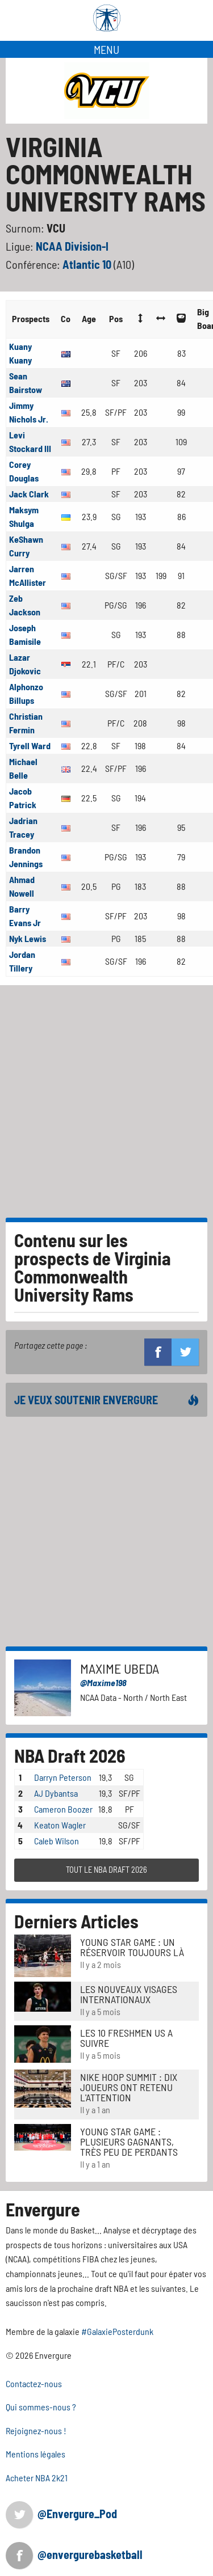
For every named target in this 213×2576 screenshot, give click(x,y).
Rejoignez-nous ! (36, 2430)
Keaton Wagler (60, 1824)
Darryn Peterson (62, 1777)
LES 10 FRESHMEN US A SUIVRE (126, 2037)
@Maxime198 (103, 1682)
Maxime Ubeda (119, 1668)
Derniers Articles (76, 1921)
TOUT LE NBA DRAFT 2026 (106, 1869)
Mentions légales (35, 2453)
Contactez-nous (34, 2383)
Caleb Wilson (56, 1840)
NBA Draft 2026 (70, 1755)
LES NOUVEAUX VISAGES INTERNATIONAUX (128, 1994)
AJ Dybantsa (56, 1793)
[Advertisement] (106, 1097)
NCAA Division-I (72, 246)
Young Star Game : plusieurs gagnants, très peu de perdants (129, 2141)
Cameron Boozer (63, 1809)
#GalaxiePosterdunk (117, 2331)
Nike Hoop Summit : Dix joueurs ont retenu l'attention (128, 2087)
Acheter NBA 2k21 (37, 2477)
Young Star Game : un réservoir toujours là (132, 1947)
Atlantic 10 (88, 264)
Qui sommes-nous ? (41, 2406)
